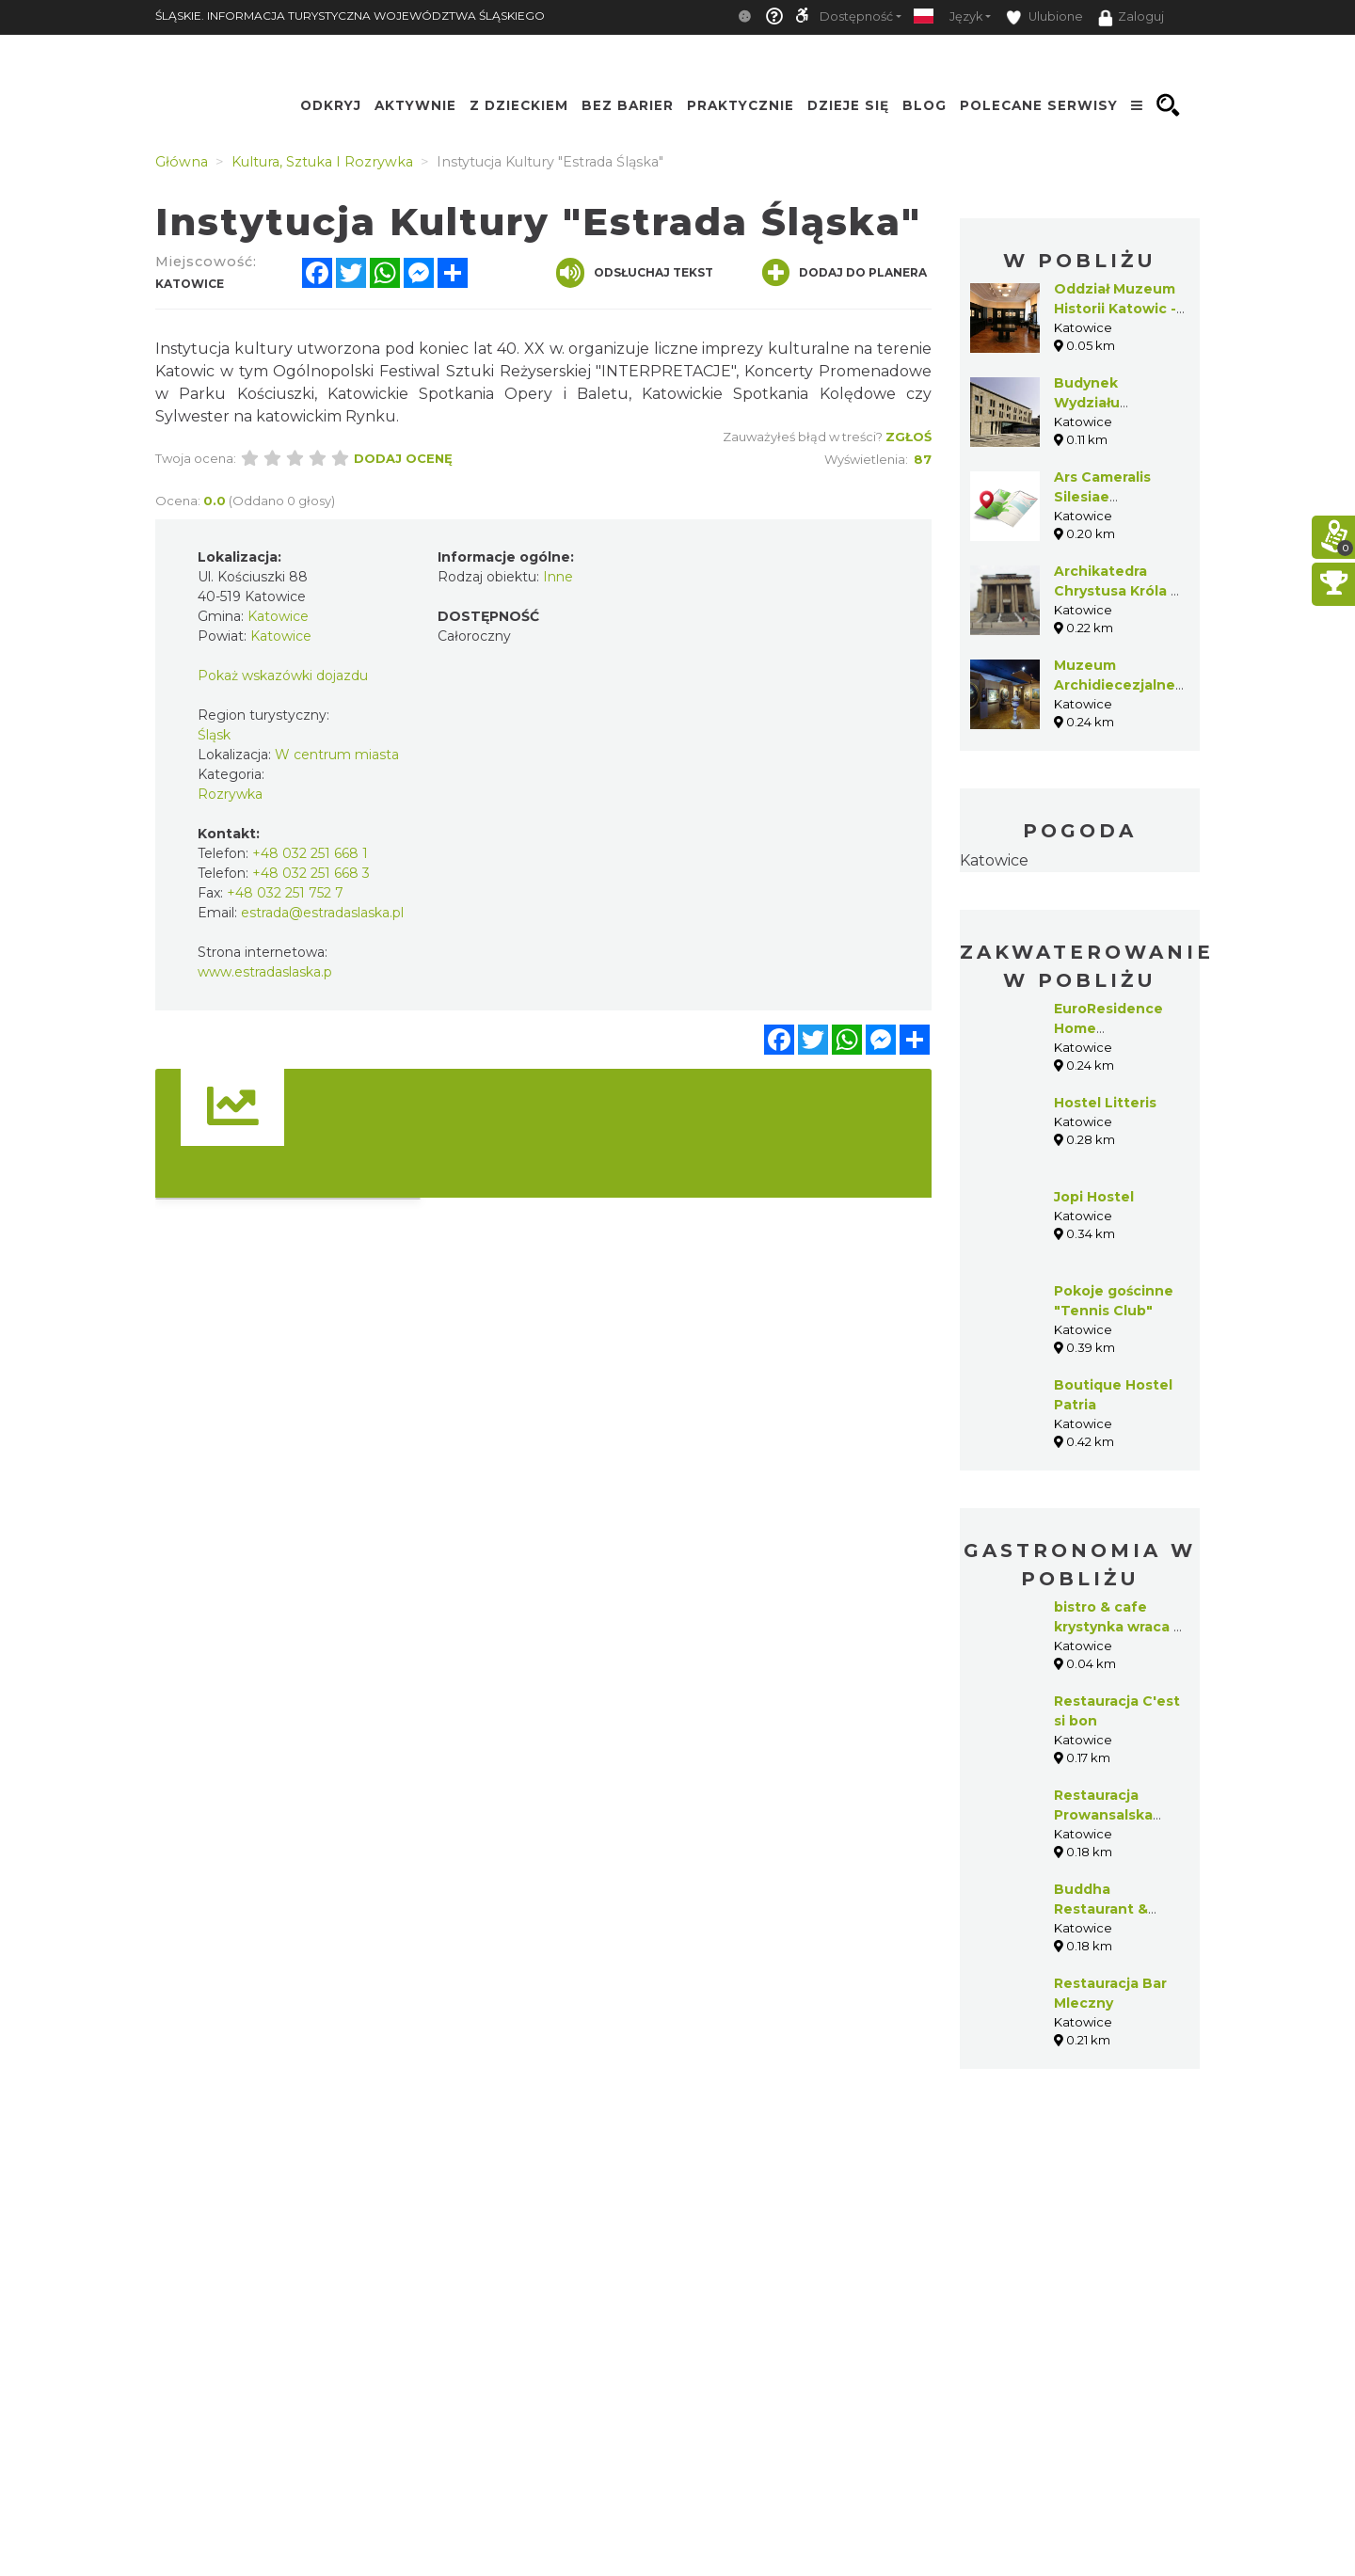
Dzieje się (848, 105)
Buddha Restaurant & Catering (1101, 1909)
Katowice (994, 860)
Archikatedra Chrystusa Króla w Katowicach (1118, 591)
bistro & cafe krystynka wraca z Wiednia (1118, 1626)
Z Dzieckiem (519, 105)
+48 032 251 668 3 (311, 873)
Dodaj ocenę (403, 458)
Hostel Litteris (1105, 1102)
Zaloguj (1131, 17)
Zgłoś (908, 436)
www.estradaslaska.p (265, 971)
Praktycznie (740, 105)
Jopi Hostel (1094, 1196)
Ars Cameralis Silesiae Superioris (1102, 497)
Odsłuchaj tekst (634, 273)
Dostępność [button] (856, 16)
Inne (558, 576)
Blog (924, 105)
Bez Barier (628, 105)
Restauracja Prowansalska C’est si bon (1103, 1815)
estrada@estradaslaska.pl (322, 912)
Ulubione (1044, 17)
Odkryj (330, 105)
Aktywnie (415, 105)
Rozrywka (230, 794)
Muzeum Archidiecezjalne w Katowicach (1114, 685)
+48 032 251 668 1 (310, 853)
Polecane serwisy (1039, 105)
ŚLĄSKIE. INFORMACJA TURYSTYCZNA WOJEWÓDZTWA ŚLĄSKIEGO (350, 15)
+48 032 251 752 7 (285, 892)
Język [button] (965, 16)
